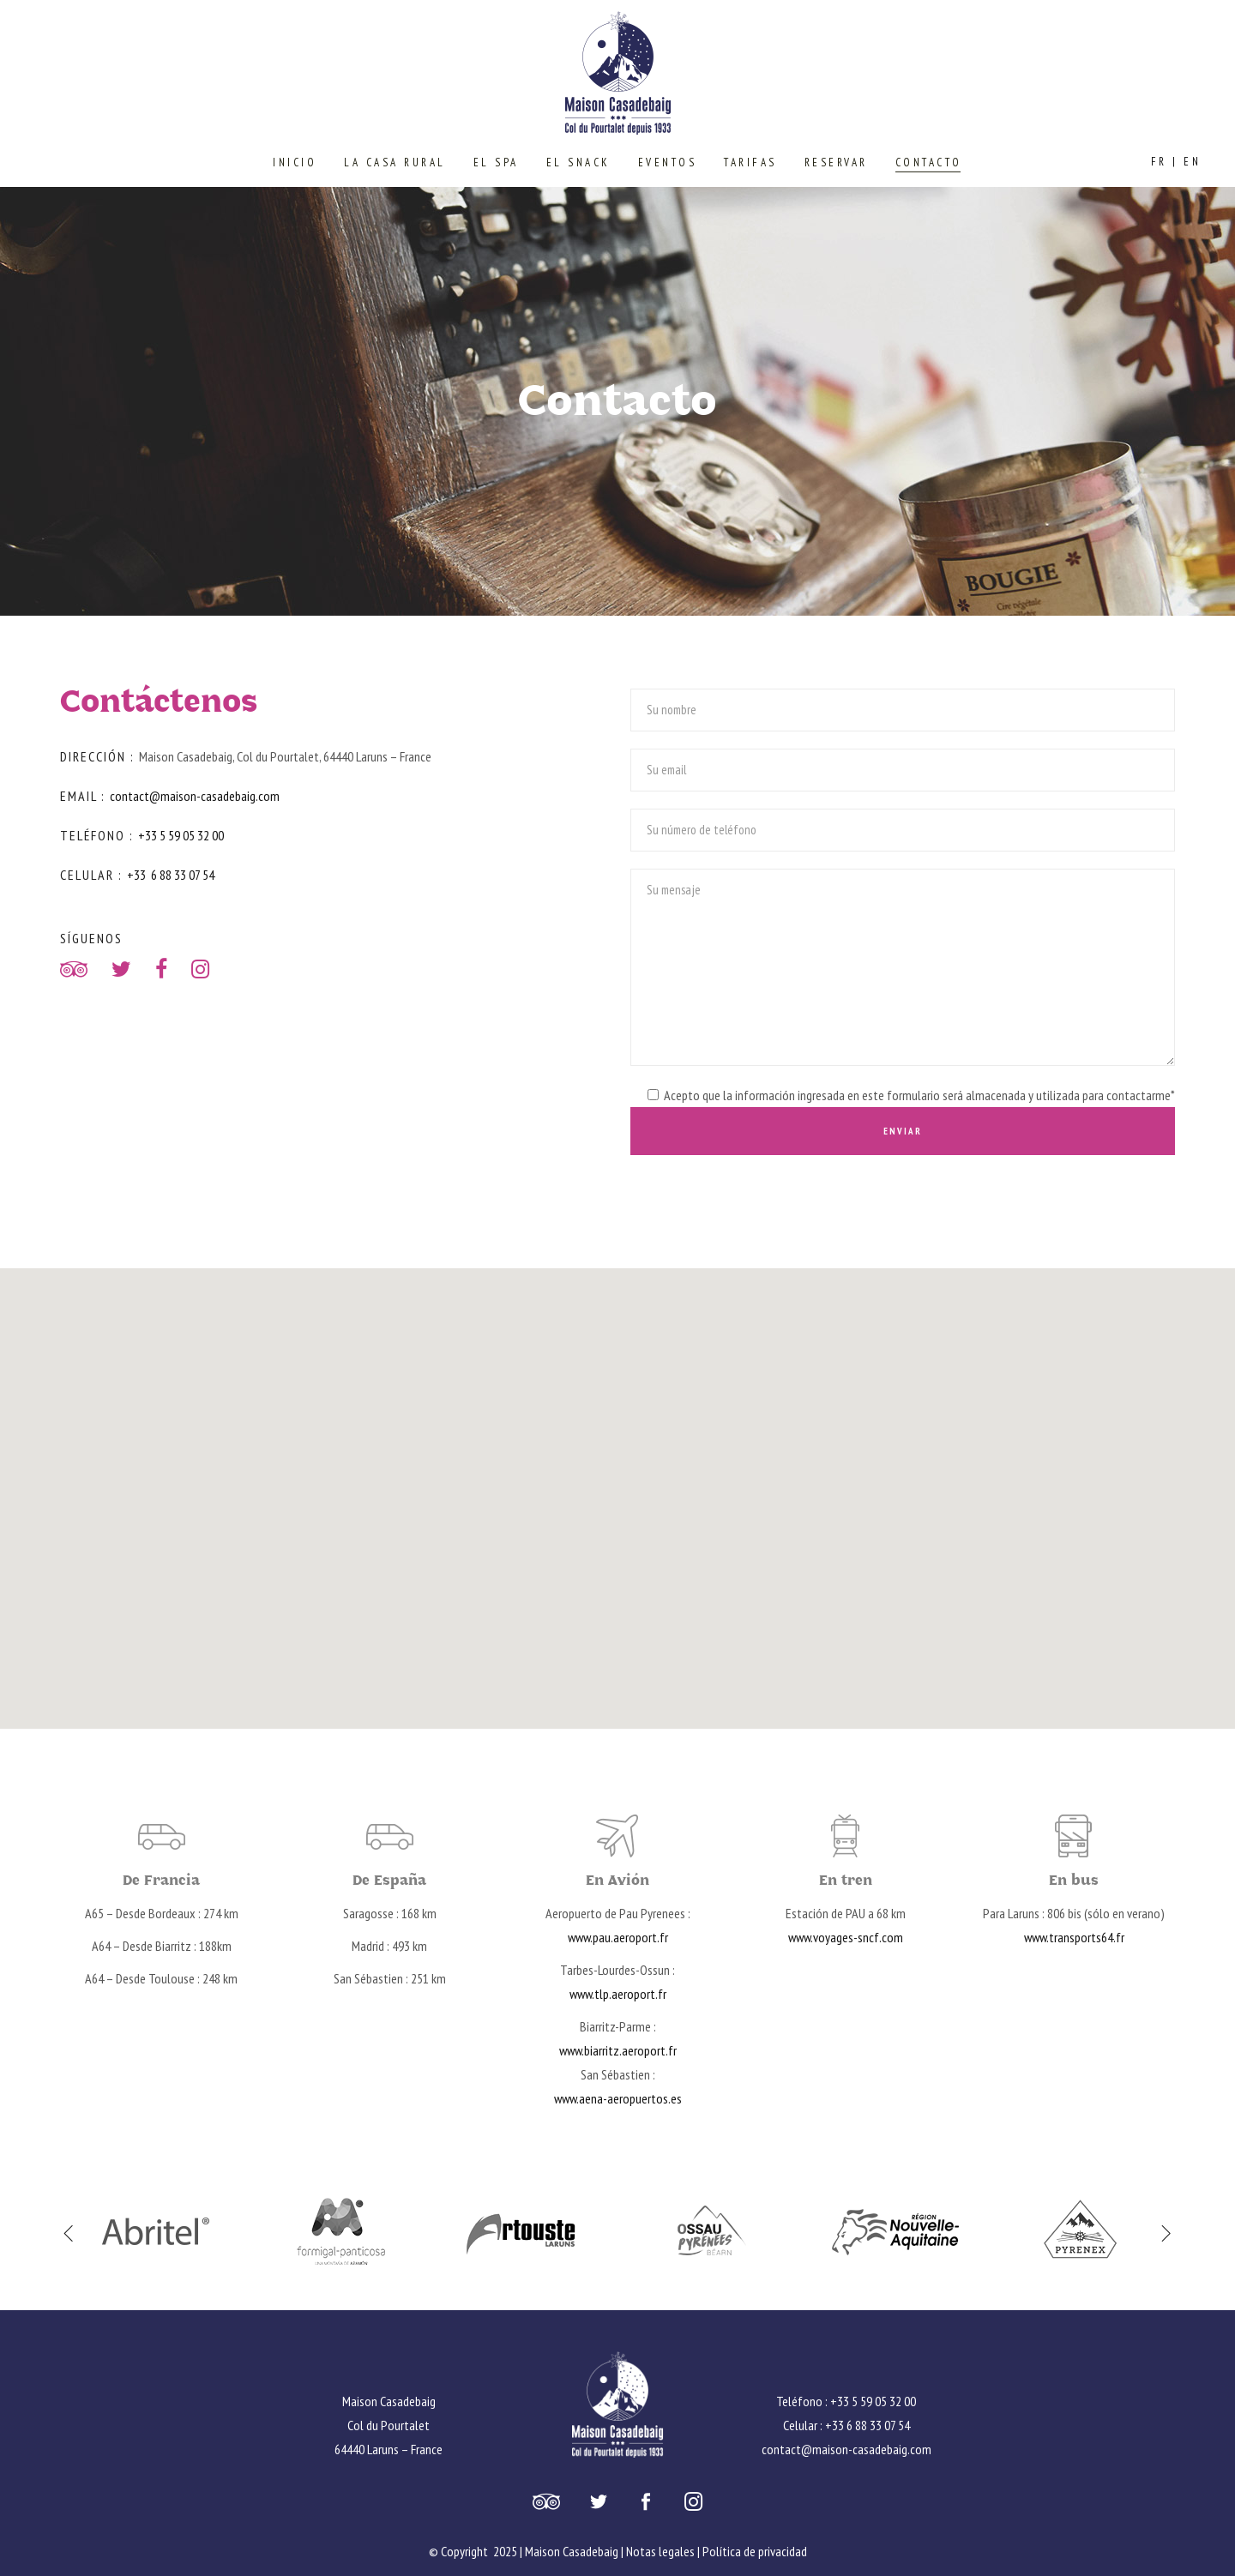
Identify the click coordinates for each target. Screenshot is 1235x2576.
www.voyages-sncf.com (845, 1937)
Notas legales (660, 2551)
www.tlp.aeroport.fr (617, 1993)
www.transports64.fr (1074, 1937)
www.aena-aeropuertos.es (618, 2098)
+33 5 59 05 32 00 (181, 835)
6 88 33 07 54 (182, 874)
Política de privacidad (754, 2551)
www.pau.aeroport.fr (618, 1937)
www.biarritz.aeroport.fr (618, 2050)
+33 (137, 874)
